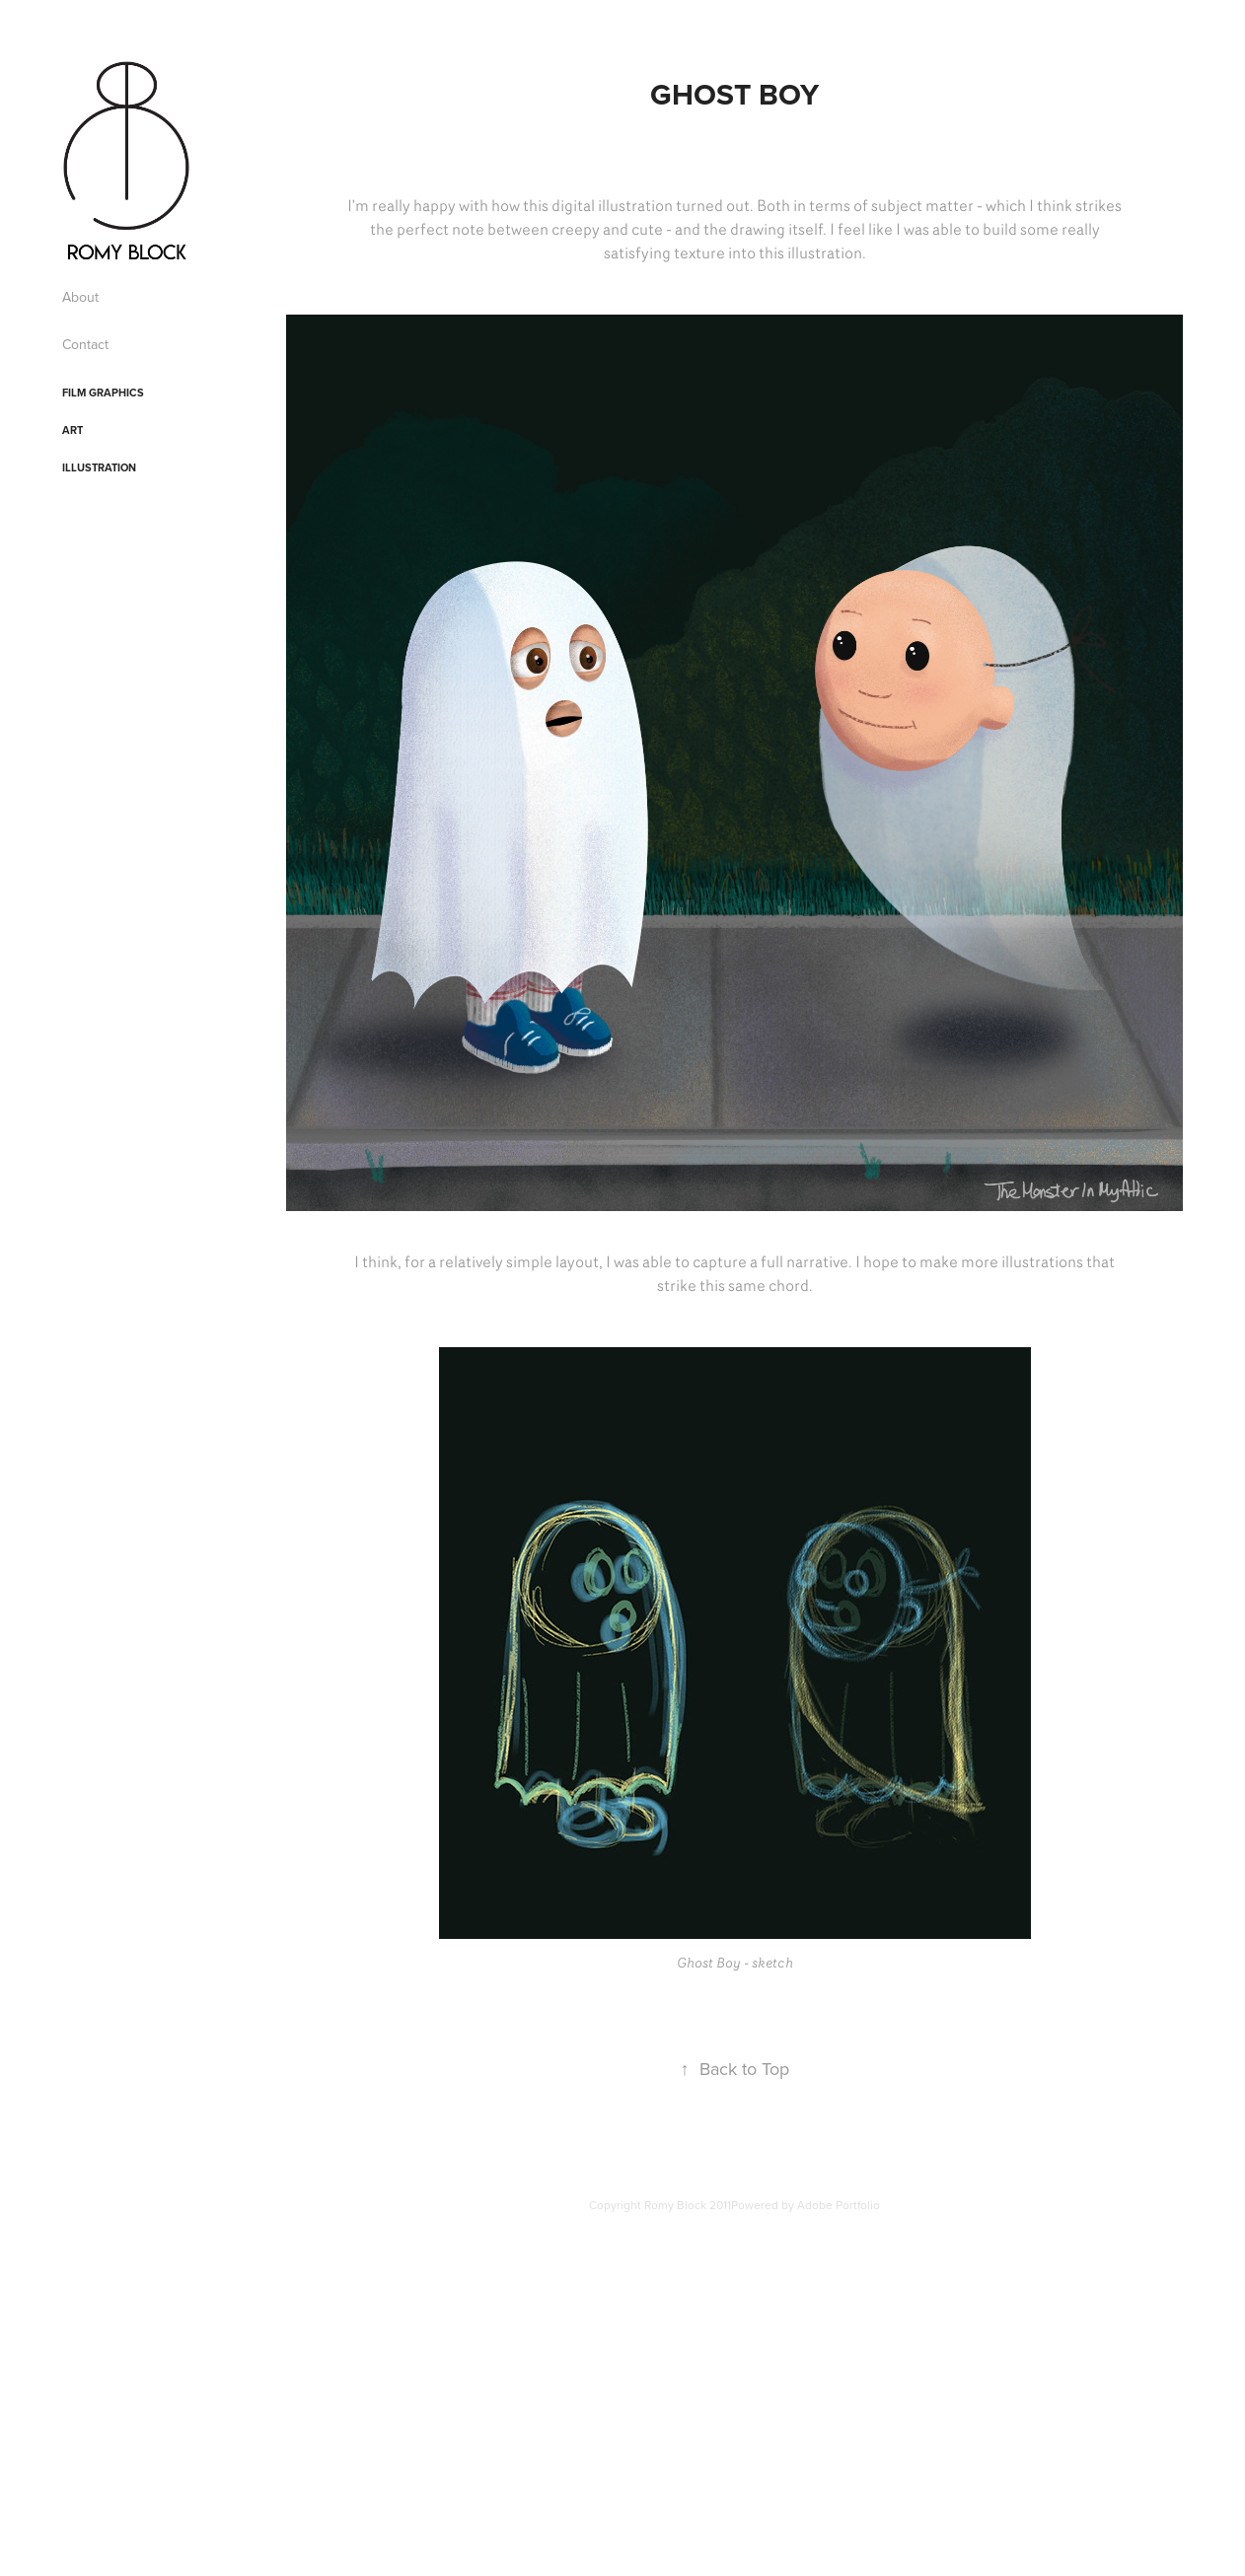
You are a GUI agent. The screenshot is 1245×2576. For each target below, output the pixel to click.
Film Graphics (103, 392)
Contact (85, 344)
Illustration (99, 467)
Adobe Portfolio (838, 2204)
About (80, 297)
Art (72, 430)
